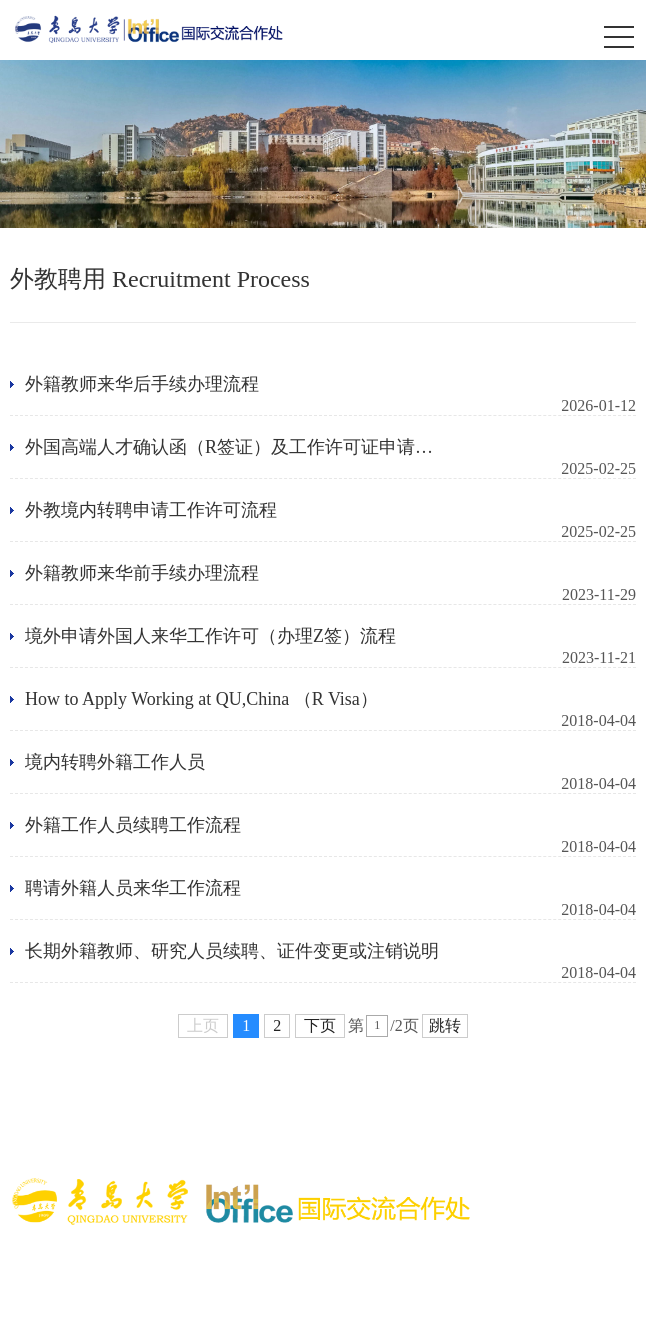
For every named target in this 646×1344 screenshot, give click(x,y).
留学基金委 (273, 1090)
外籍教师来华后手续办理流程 (142, 384)
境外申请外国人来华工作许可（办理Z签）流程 (210, 636)
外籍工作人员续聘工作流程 (133, 825)
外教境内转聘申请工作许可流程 (151, 510)
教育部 (106, 1090)
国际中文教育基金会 (280, 1116)
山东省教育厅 (165, 1142)
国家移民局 (495, 1116)
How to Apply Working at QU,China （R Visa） (201, 699)
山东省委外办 (58, 1142)
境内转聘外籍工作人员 (115, 762)
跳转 (445, 1025)
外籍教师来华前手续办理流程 (142, 573)
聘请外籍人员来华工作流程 (133, 888)
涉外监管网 (182, 1090)
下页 (320, 1025)
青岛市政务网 (272, 1142)
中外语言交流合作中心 (117, 1116)
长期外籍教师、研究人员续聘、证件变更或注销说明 (232, 951)
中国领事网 (404, 1116)
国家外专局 (586, 1116)
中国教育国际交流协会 (404, 1090)
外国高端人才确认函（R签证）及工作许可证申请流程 (229, 447)
